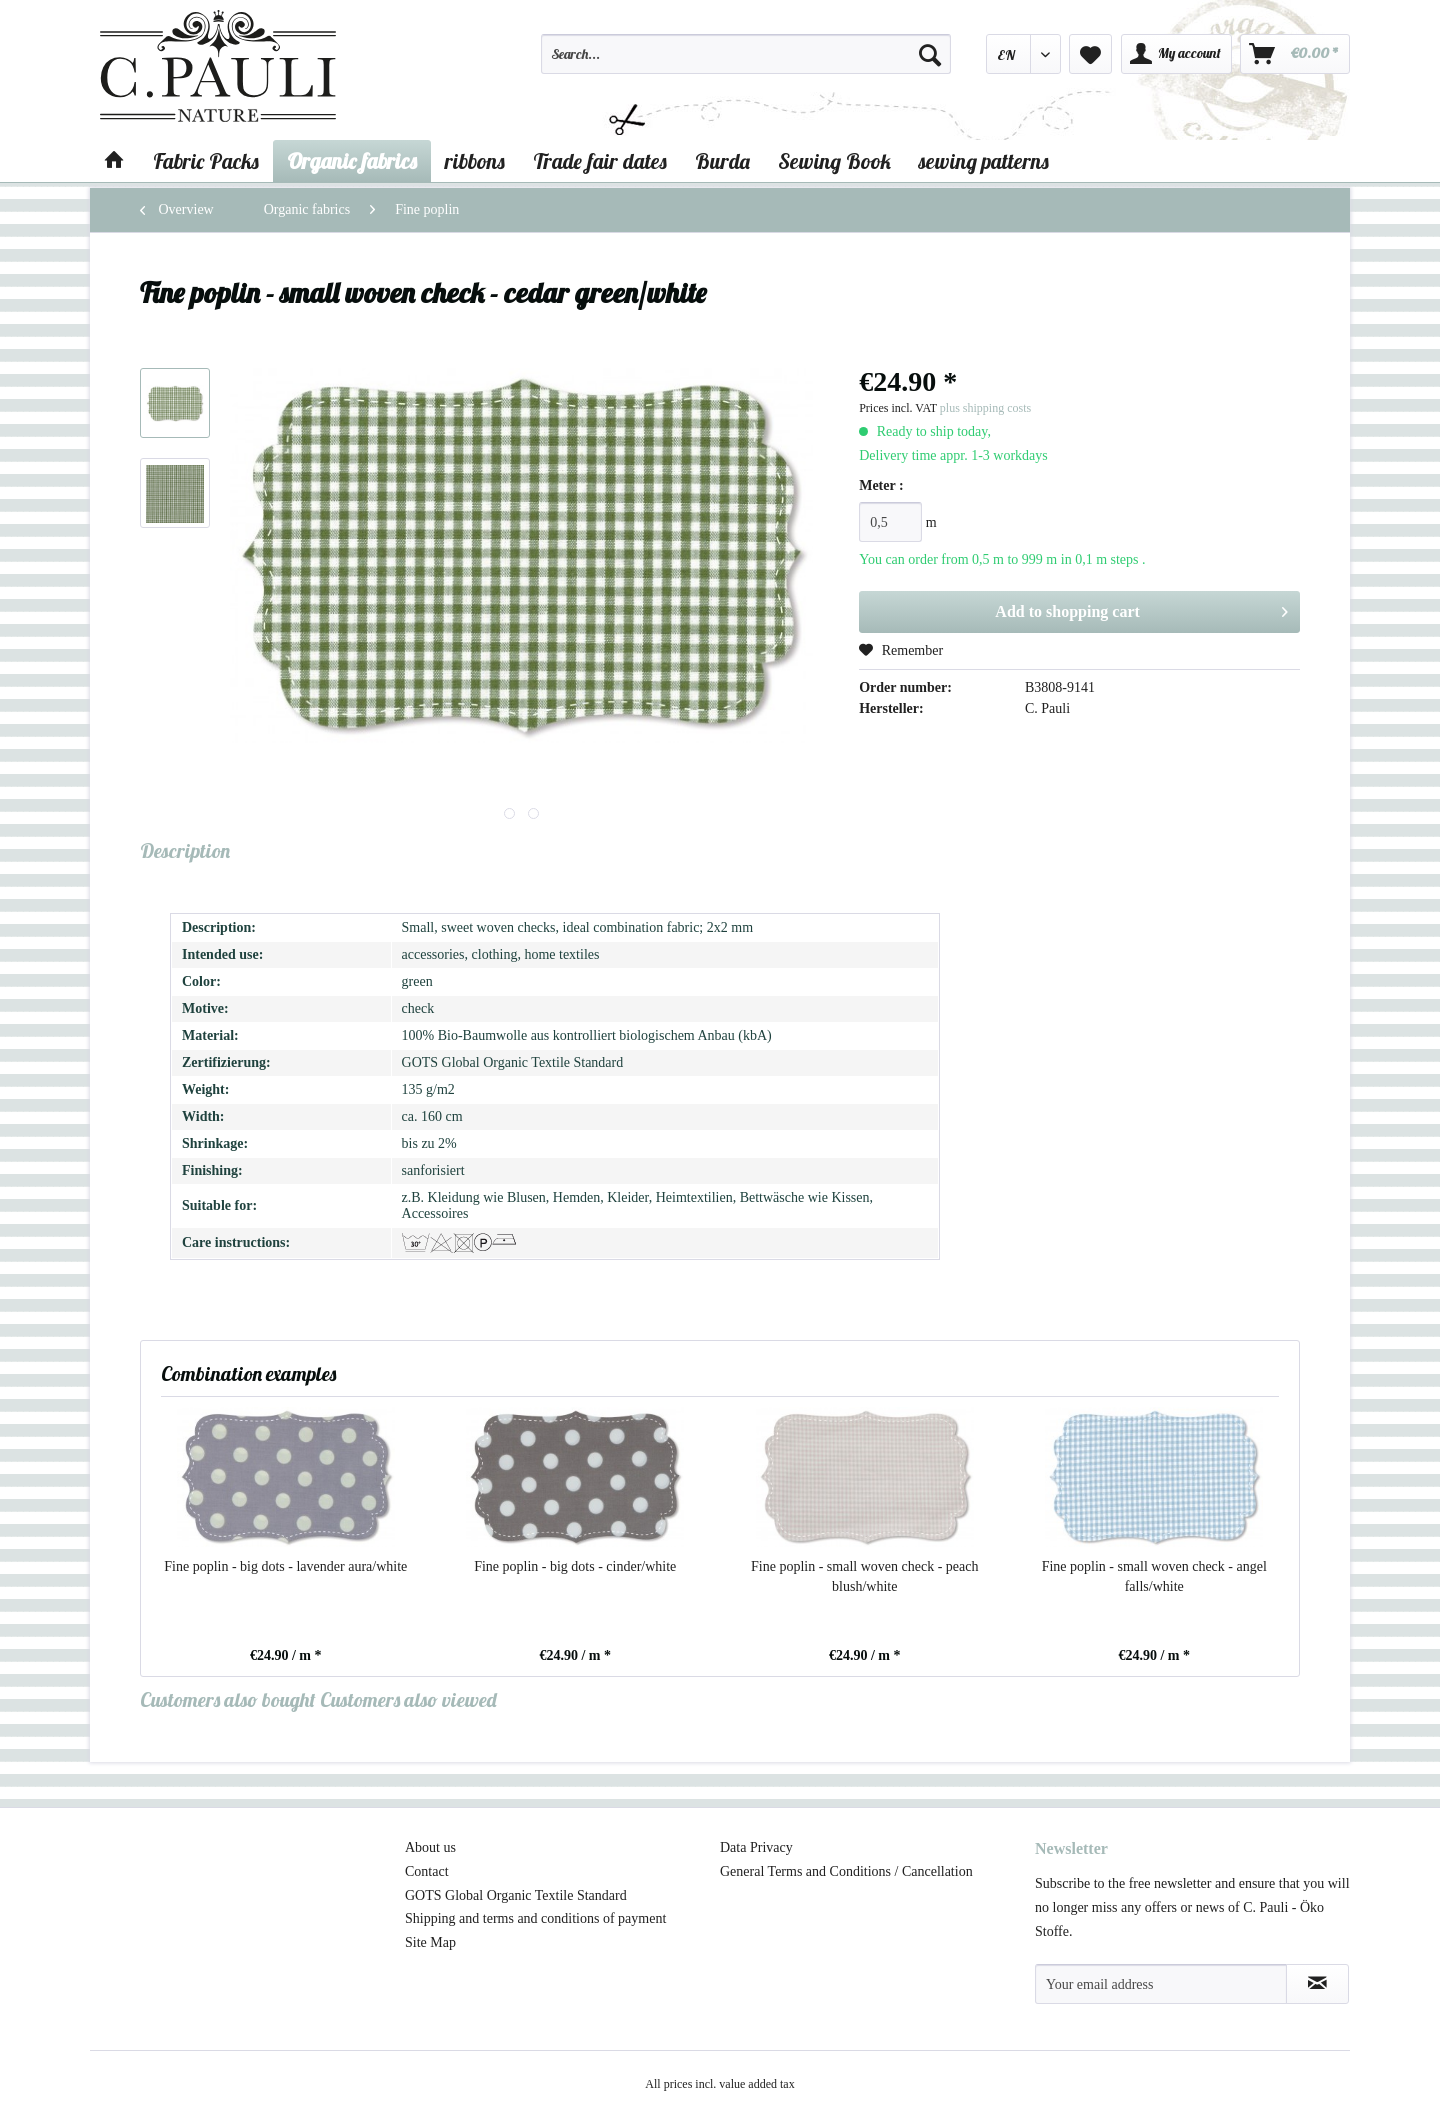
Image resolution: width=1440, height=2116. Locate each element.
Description (185, 850)
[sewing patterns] (984, 161)
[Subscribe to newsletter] (1317, 1984)
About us (430, 1847)
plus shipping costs (985, 408)
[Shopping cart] (1295, 54)
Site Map (430, 1942)
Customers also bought (228, 1699)
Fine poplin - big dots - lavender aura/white (285, 1566)
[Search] (930, 54)
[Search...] (746, 54)
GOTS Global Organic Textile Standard (516, 1895)
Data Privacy (756, 1847)
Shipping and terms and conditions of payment (535, 1918)
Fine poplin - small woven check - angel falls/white (1154, 1576)
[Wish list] (1090, 54)
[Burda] (722, 161)
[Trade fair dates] (600, 161)
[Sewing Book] (834, 161)
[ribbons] (475, 161)
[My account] (1176, 54)
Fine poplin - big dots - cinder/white (575, 1566)
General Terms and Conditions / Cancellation (846, 1871)
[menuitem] (746, 63)
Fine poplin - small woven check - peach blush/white (864, 1576)
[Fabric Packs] (206, 161)
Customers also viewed (408, 1699)
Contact (427, 1871)
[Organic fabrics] (352, 161)
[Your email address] (1161, 1984)
